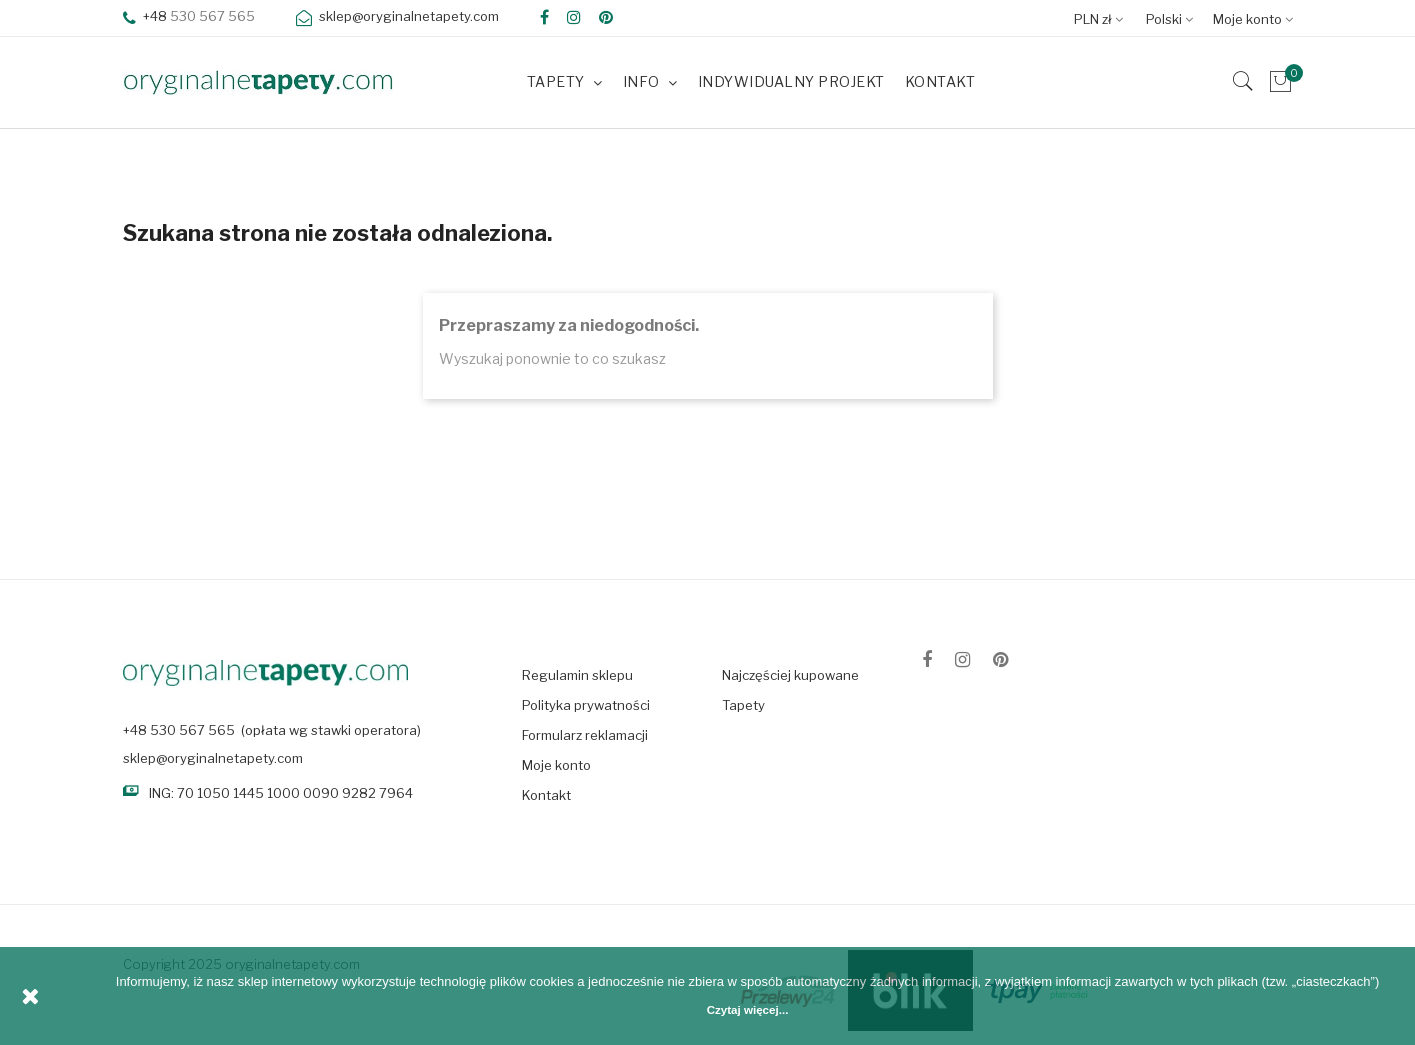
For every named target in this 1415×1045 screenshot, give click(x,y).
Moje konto (556, 765)
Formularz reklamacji (585, 735)
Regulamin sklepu (577, 675)
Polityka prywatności (586, 705)
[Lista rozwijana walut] (1103, 18)
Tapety (743, 705)
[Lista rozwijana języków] (1174, 18)
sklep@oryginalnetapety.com (213, 758)
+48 (146, 16)
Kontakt (546, 795)
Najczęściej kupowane (790, 675)
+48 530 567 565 (179, 730)
